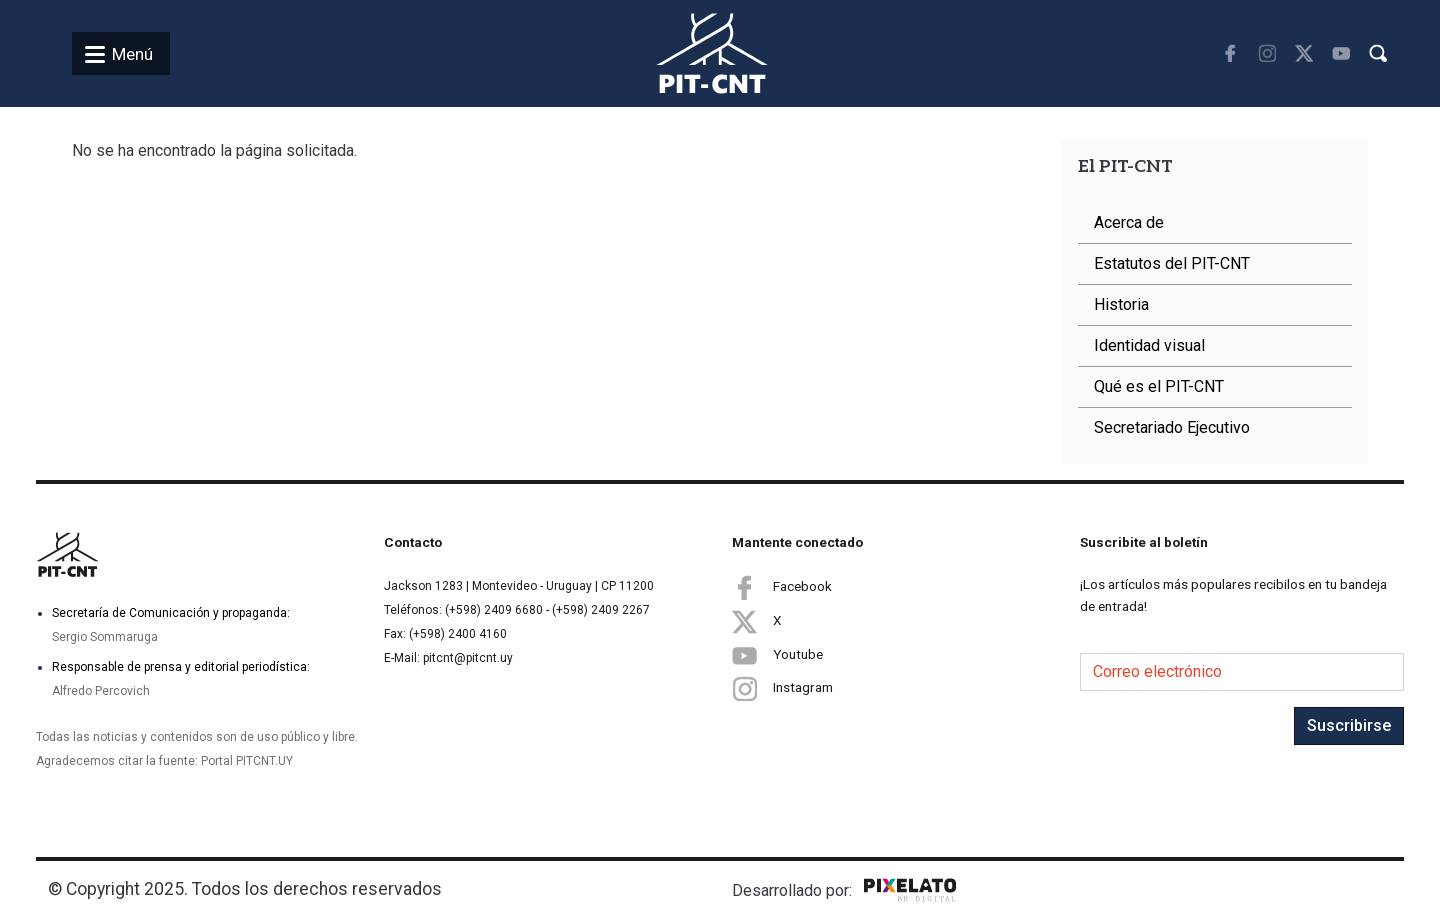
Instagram (782, 688)
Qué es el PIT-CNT (1159, 386)
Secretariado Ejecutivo (1172, 427)
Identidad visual (1149, 345)
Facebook (782, 587)
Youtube (777, 655)
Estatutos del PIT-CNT (1172, 263)
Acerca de (1129, 222)
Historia (1121, 304)
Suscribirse (1349, 725)
